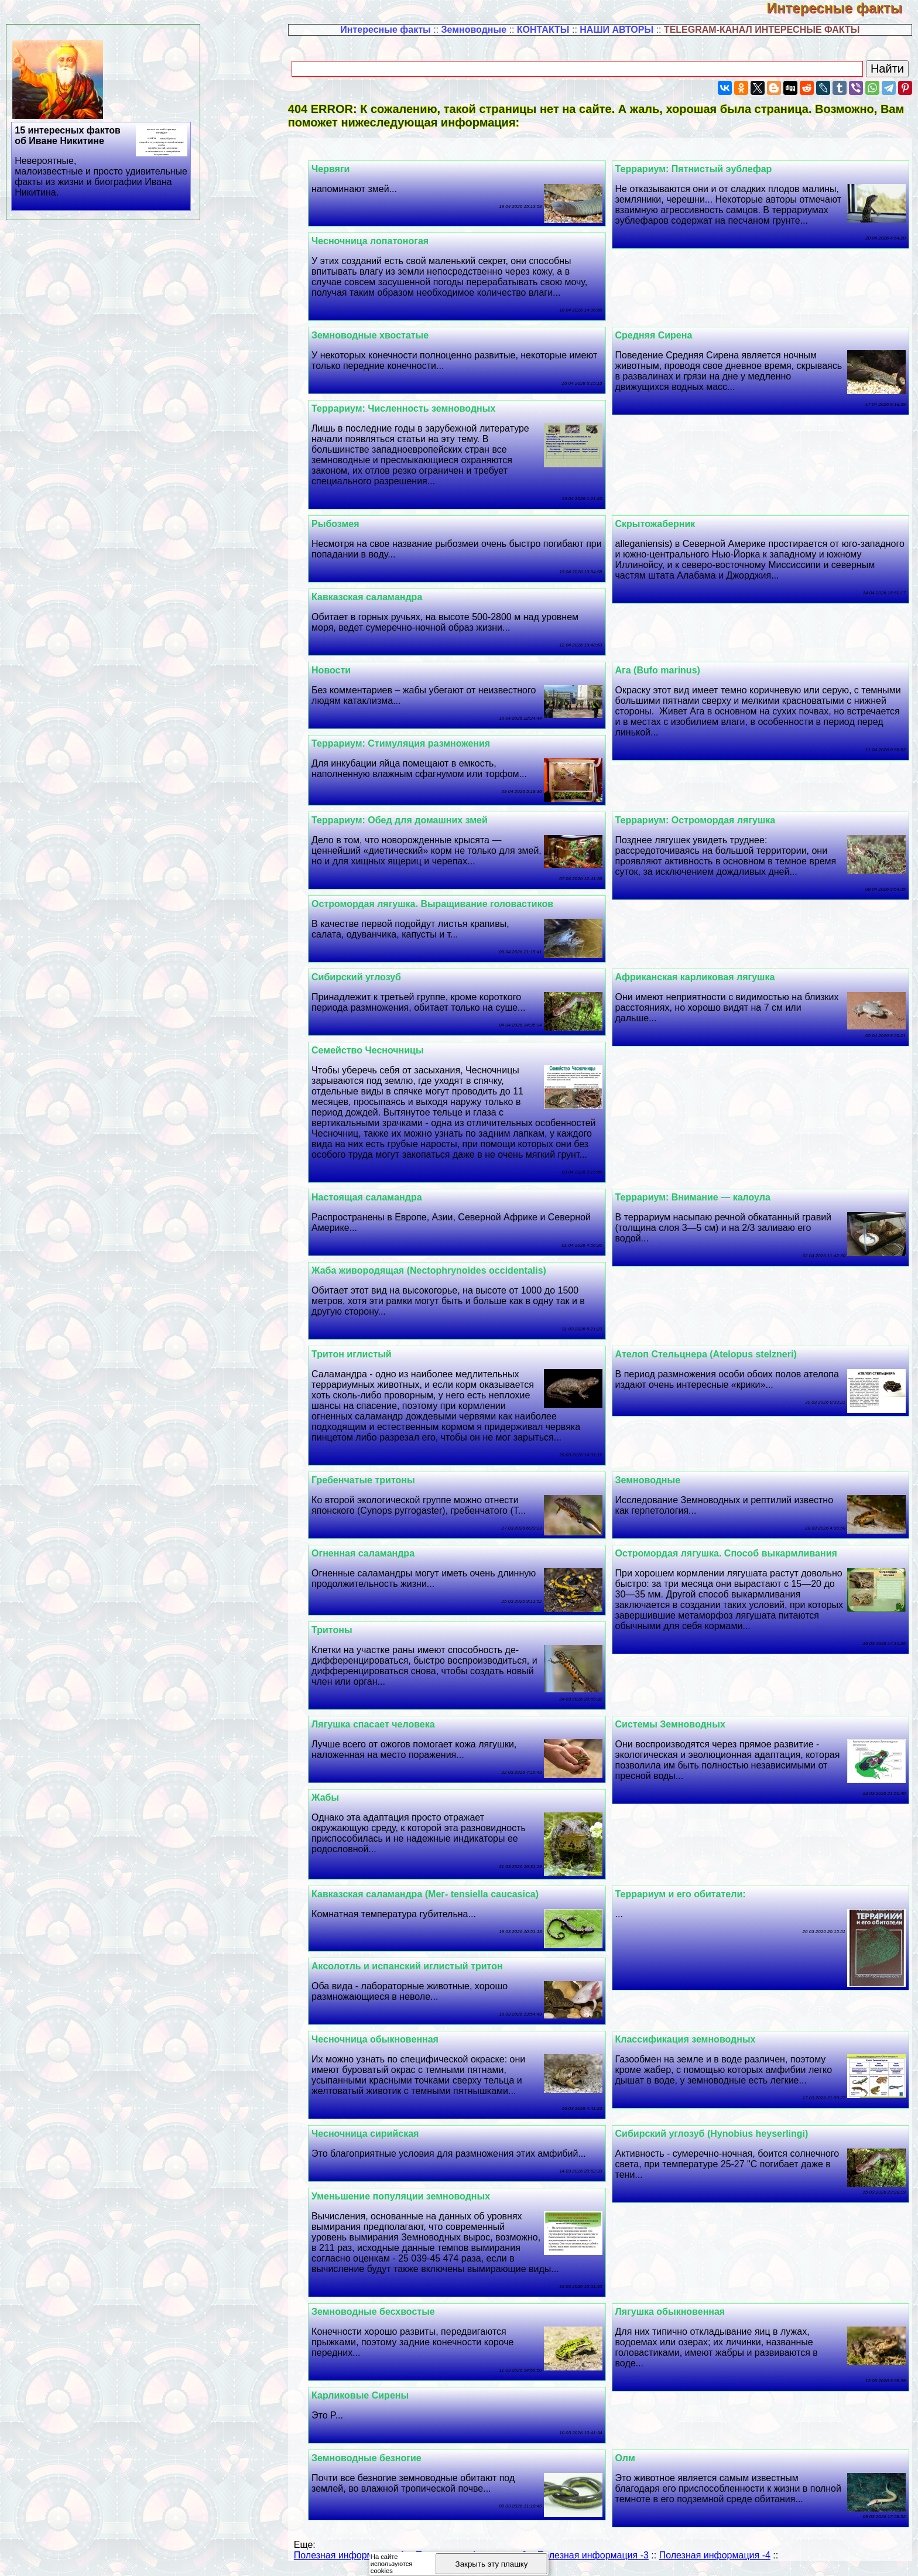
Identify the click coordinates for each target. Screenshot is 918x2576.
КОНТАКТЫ (543, 30)
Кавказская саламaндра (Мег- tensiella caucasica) (437, 1894)
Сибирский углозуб (368, 977)
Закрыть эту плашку (491, 2564)
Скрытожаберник (661, 524)
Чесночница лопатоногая (382, 241)
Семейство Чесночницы (380, 1050)
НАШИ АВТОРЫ (616, 30)
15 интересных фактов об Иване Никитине (101, 161)
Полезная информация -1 (349, 2555)
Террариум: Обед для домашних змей (412, 820)
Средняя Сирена (659, 335)
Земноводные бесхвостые (385, 2312)
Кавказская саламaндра (379, 597)
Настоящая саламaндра (379, 1197)
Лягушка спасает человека (385, 1724)
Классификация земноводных (691, 2039)
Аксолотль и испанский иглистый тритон (419, 1966)
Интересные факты (842, 8)
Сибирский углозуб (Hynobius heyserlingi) (717, 2134)
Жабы (337, 1797)
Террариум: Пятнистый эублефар (699, 169)
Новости (343, 670)
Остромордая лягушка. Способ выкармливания (732, 1553)
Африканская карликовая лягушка (701, 977)
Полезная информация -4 (714, 2555)
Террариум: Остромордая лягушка (701, 820)
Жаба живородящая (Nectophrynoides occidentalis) (441, 1270)
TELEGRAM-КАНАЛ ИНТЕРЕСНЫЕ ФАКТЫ (762, 30)
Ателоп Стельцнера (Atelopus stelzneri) (712, 1354)
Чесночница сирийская (377, 2134)
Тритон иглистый (364, 1354)
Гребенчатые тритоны (375, 1480)
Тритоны (344, 1630)
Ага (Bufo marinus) (663, 670)
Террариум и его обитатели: (686, 1894)
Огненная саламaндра (375, 1553)
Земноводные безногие (379, 2458)
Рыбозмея (347, 524)
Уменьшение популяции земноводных (413, 2196)
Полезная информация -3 (593, 2555)
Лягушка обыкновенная (676, 2312)
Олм (631, 2458)
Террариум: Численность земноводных (416, 408)
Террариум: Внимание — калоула (698, 1197)
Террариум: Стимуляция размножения (413, 743)
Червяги (343, 169)
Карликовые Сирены (372, 2395)
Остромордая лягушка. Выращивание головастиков (445, 904)
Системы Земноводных (676, 1724)
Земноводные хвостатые (382, 335)
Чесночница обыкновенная (387, 2039)
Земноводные (473, 30)
